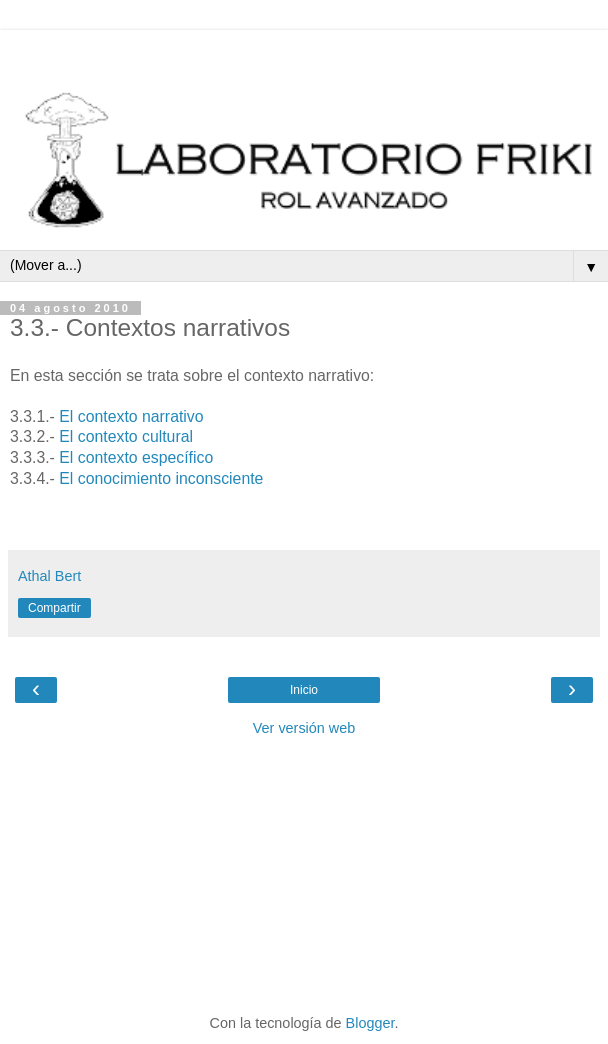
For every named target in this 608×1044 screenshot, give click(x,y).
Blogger (370, 1023)
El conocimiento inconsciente (161, 478)
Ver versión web (304, 728)
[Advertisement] (304, 55)
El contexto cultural (126, 436)
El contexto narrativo (131, 416)
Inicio (304, 690)
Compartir (54, 608)
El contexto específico (136, 457)
